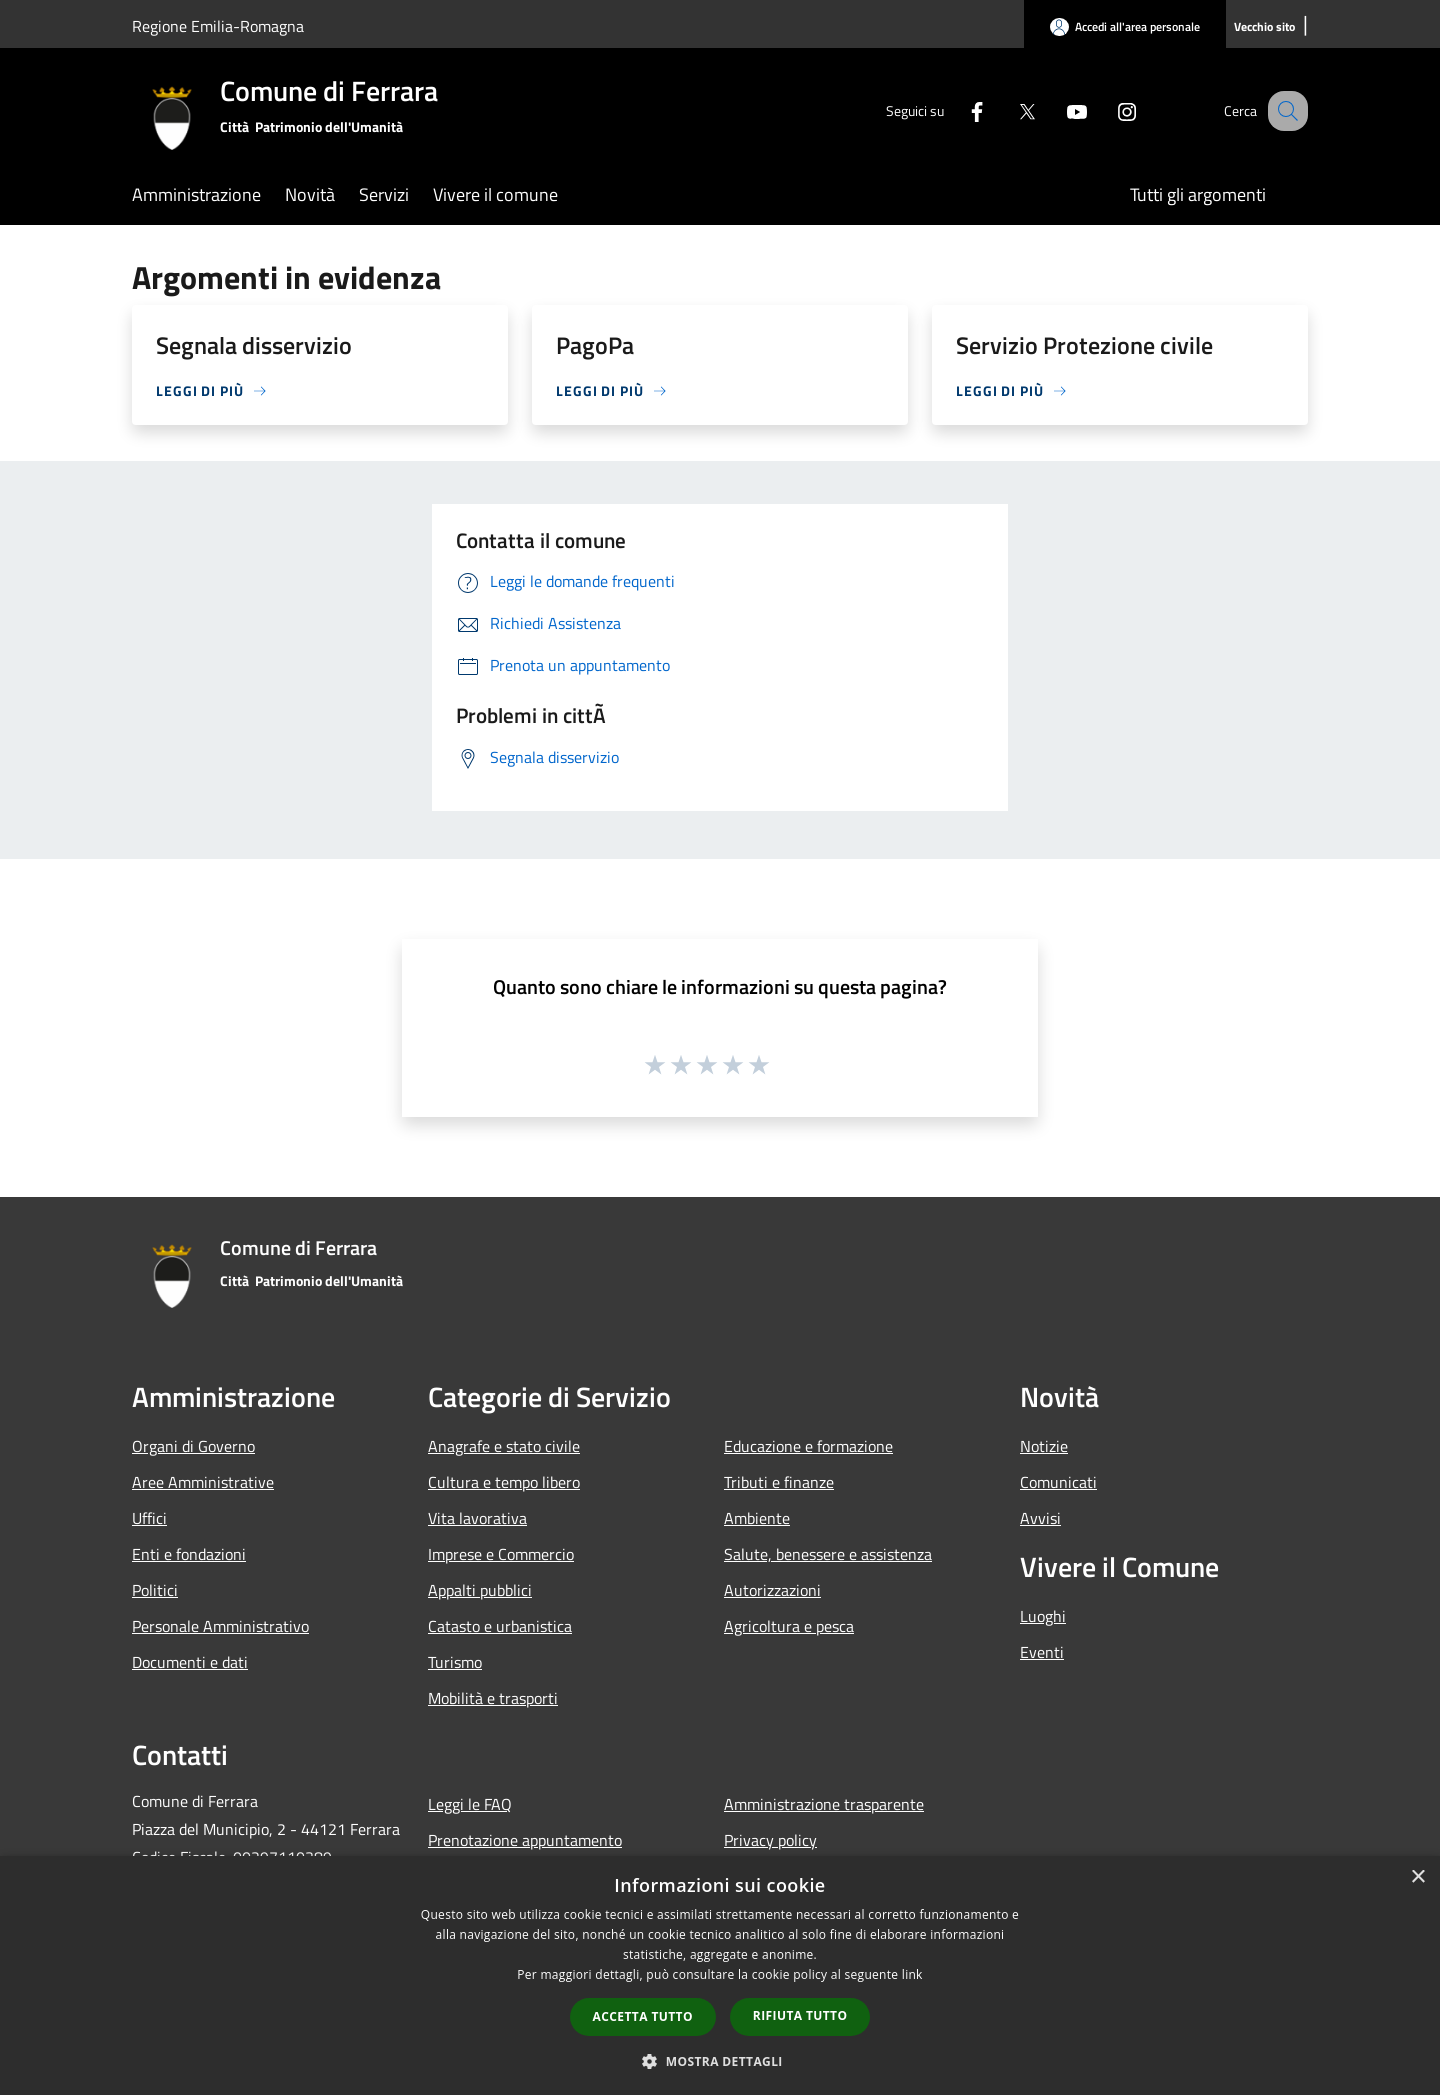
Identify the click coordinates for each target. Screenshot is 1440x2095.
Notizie (1044, 1446)
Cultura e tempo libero (504, 1482)
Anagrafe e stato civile (504, 1446)
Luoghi (1043, 1616)
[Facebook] (956, 110)
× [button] (1417, 1877)
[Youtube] (1056, 110)
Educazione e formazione (808, 1446)
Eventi (1042, 1652)
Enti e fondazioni (189, 1554)
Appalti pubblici (480, 1590)
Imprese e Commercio (501, 1554)
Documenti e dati (190, 1662)
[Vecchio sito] (1264, 27)
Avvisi (1040, 1518)
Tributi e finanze (779, 1482)
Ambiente (757, 1518)
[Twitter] (1006, 110)
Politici (155, 1590)
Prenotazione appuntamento (525, 1840)
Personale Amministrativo (220, 1626)
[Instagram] (1106, 110)
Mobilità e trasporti (493, 1698)
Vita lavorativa (477, 1518)
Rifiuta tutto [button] (800, 2015)
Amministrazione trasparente (824, 1804)
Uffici (149, 1518)
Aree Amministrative (203, 1482)
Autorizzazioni (772, 1590)
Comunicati (1058, 1482)
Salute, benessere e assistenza (828, 1554)
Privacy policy (770, 1840)
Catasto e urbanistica (500, 1626)
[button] (720, 2061)
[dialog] (720, 1975)
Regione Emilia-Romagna (218, 26)
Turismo (455, 1662)
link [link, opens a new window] (912, 1974)
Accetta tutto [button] (643, 2016)
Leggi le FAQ (470, 1804)
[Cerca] (1284, 111)
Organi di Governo (193, 1446)
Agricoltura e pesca (789, 1626)
